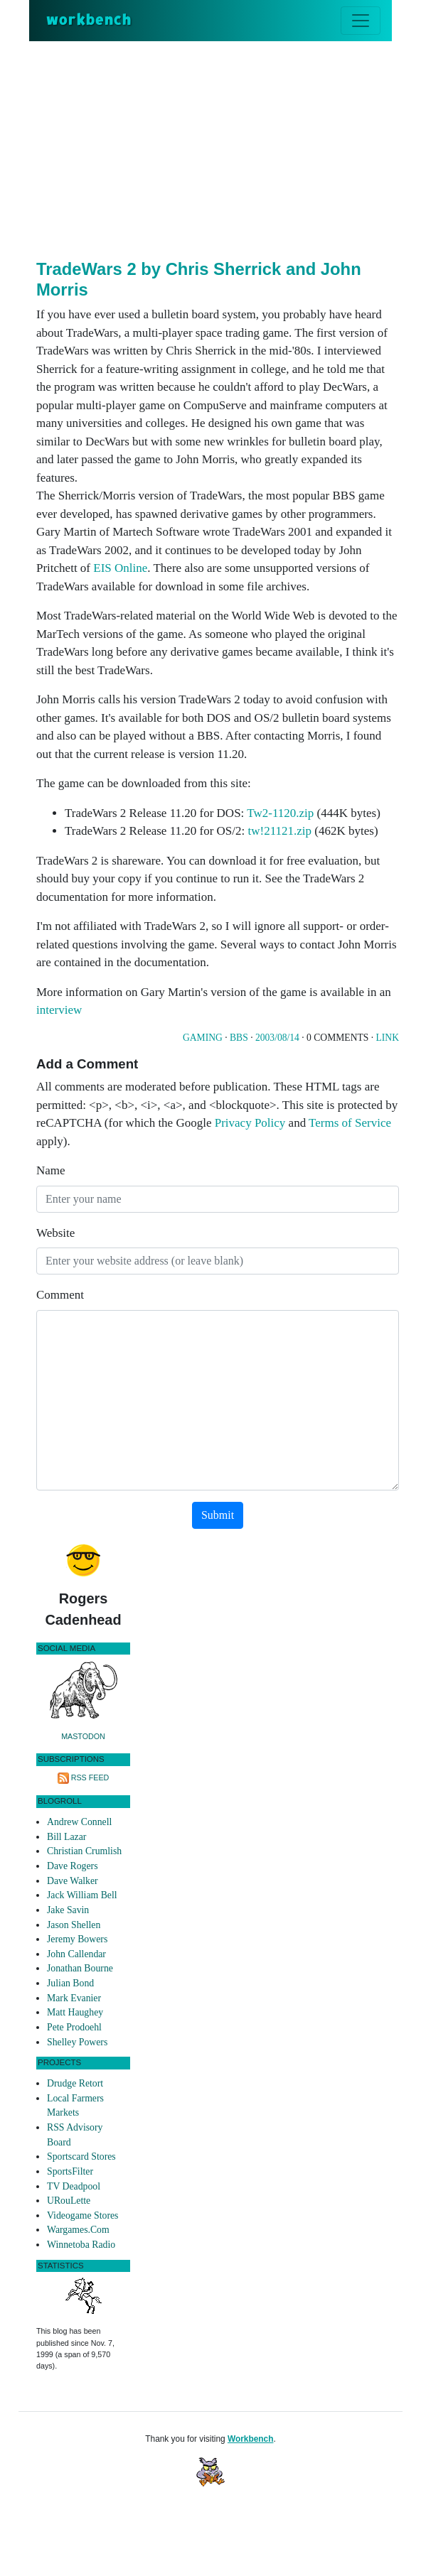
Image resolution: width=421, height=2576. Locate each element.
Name (50, 1170)
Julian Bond (70, 1983)
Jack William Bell (82, 1895)
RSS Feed (90, 1777)
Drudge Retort (75, 2083)
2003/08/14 (277, 1037)
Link (387, 1037)
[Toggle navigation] (360, 20)
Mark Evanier (74, 1998)
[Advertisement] (228, 147)
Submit (217, 1515)
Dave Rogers (72, 1866)
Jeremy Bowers (77, 1939)
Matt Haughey (75, 2012)
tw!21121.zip (280, 831)
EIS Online (120, 568)
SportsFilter (70, 2171)
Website (55, 1233)
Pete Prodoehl (74, 2027)
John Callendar (76, 1954)
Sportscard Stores (81, 2156)
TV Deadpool (73, 2186)
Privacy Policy (250, 1123)
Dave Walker (72, 1881)
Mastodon (83, 1736)
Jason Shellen (73, 1925)
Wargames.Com (78, 2229)
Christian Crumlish (84, 1851)
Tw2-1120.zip (280, 813)
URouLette (68, 2200)
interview (59, 1010)
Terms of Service (350, 1123)
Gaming (203, 1037)
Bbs (239, 1037)
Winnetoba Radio (81, 2244)
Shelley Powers (77, 2042)
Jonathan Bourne (80, 1968)
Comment (60, 1294)
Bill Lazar (66, 1836)
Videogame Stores (82, 2215)
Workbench (251, 2439)
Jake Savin (68, 1910)
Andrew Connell (79, 1822)
